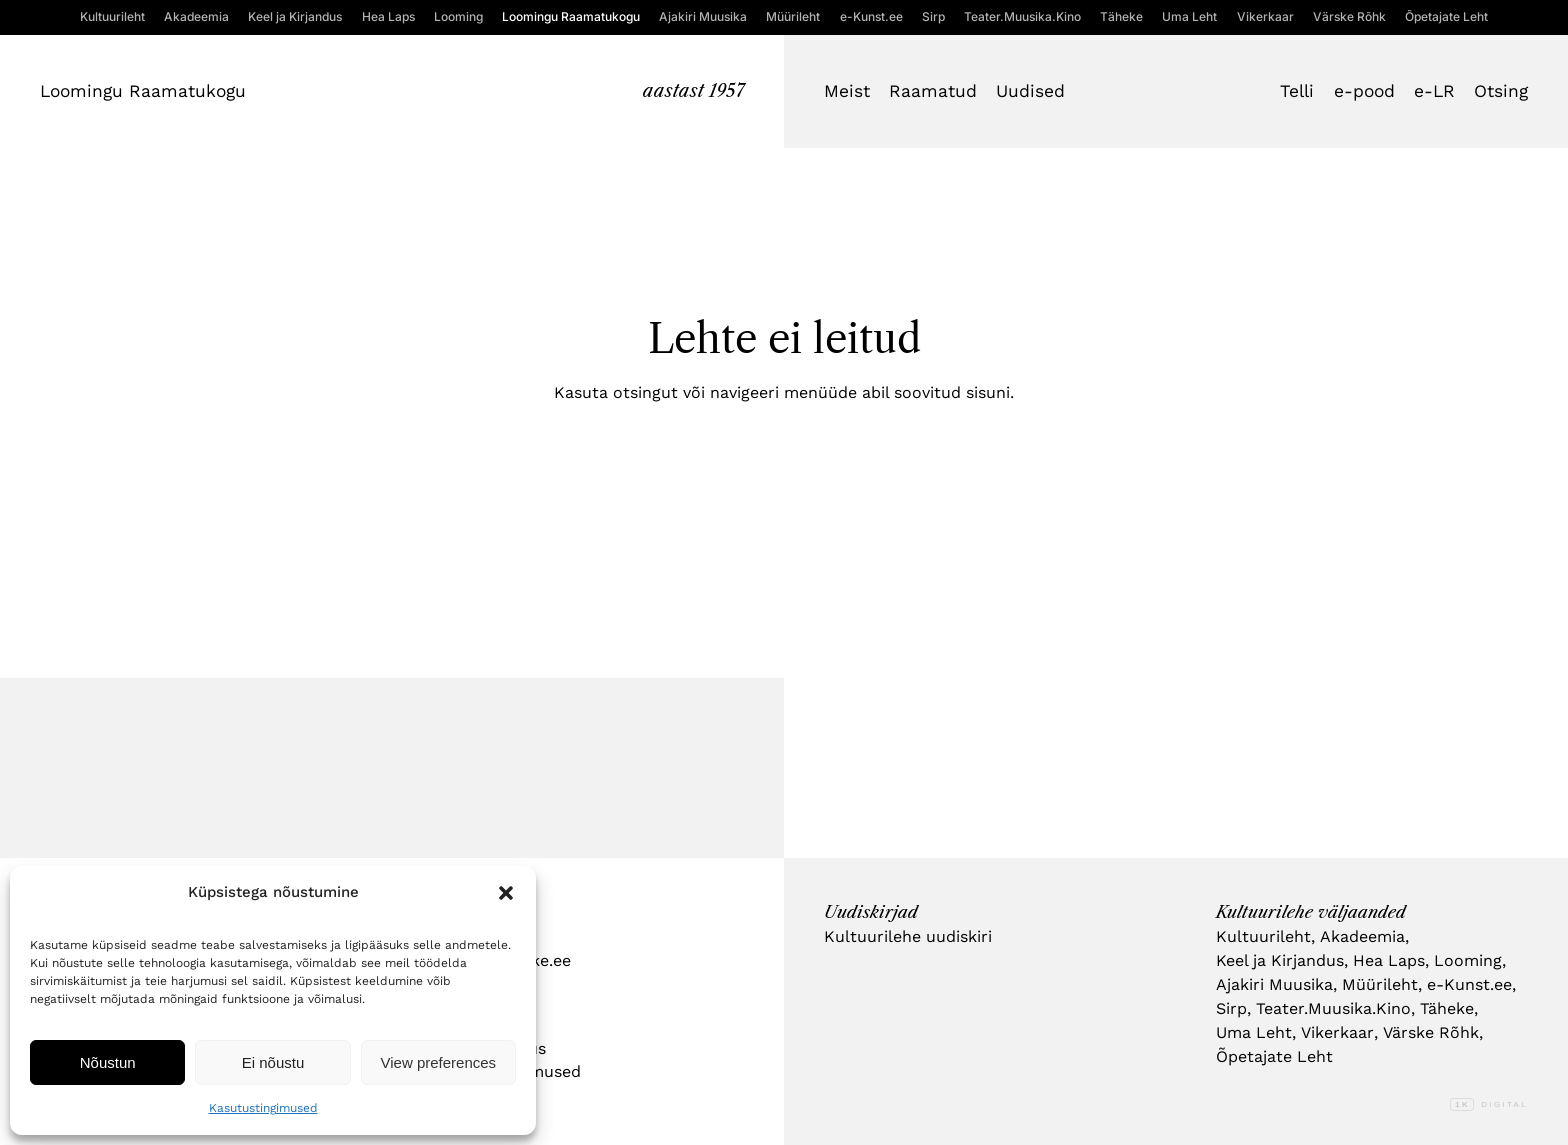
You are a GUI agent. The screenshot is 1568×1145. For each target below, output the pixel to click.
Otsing (1501, 91)
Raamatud (933, 91)
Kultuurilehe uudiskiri (908, 936)
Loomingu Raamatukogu (143, 91)
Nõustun (108, 1062)
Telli (1297, 91)
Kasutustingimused (263, 1108)
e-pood (1364, 91)
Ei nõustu (273, 1062)
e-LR (1434, 91)
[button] (506, 893)
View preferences (439, 1062)
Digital (1489, 1104)
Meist (847, 91)
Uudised (1030, 91)
